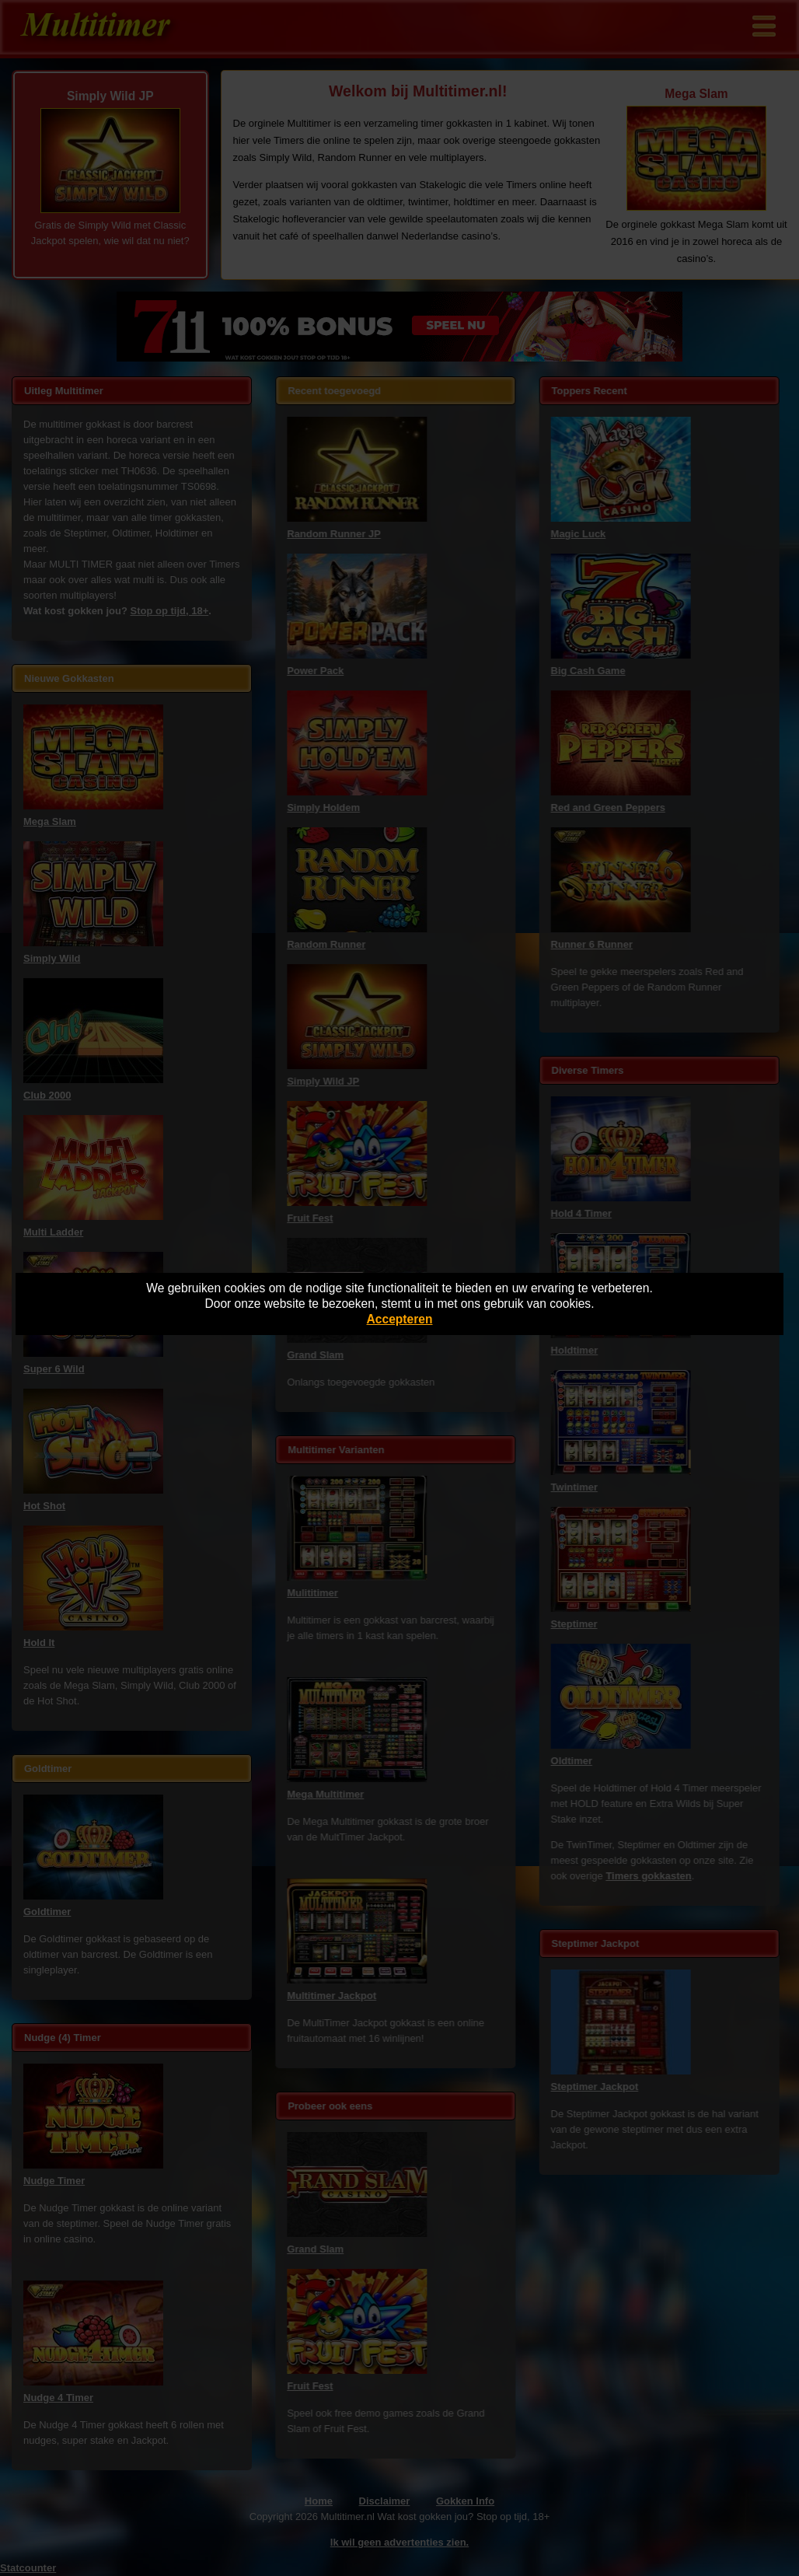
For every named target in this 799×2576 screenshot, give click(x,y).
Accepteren (400, 1319)
